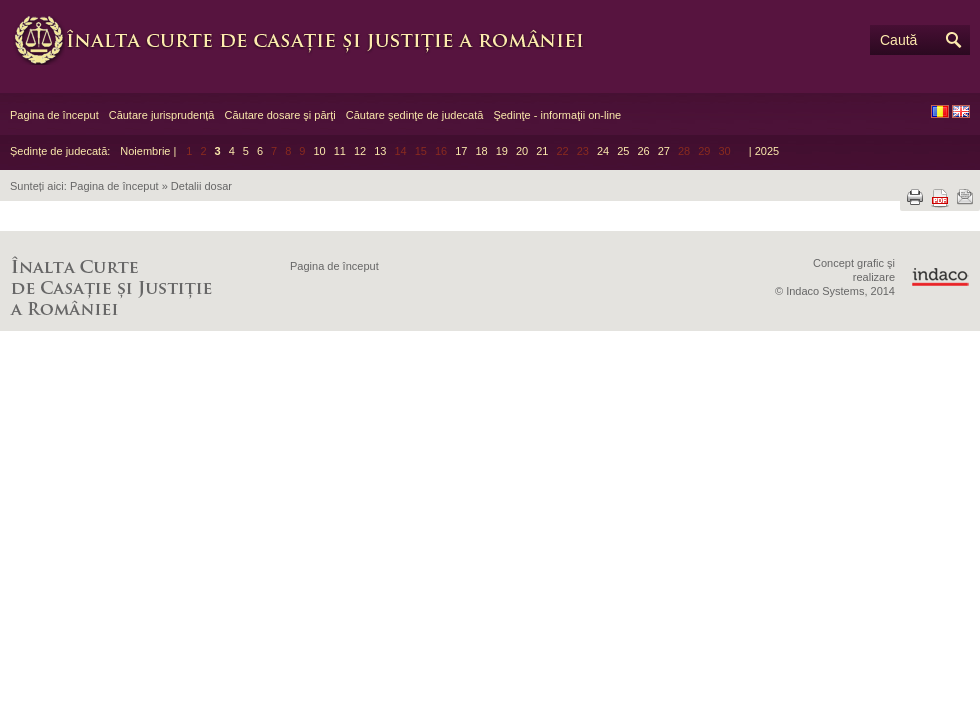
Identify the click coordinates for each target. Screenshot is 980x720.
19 (502, 151)
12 (360, 151)
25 (623, 151)
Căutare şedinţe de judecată (415, 115)
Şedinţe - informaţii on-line (557, 115)
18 (481, 151)
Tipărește (915, 197)
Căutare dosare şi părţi (279, 115)
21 (542, 151)
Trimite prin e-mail (965, 197)
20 (522, 151)
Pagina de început (54, 115)
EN (961, 111)
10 (319, 151)
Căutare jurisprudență (162, 115)
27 (664, 151)
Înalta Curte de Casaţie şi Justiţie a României (310, 40)
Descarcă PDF (940, 198)
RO (940, 111)
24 (603, 151)
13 (380, 151)
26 (643, 151)
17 (461, 151)
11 (340, 151)
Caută (898, 40)
